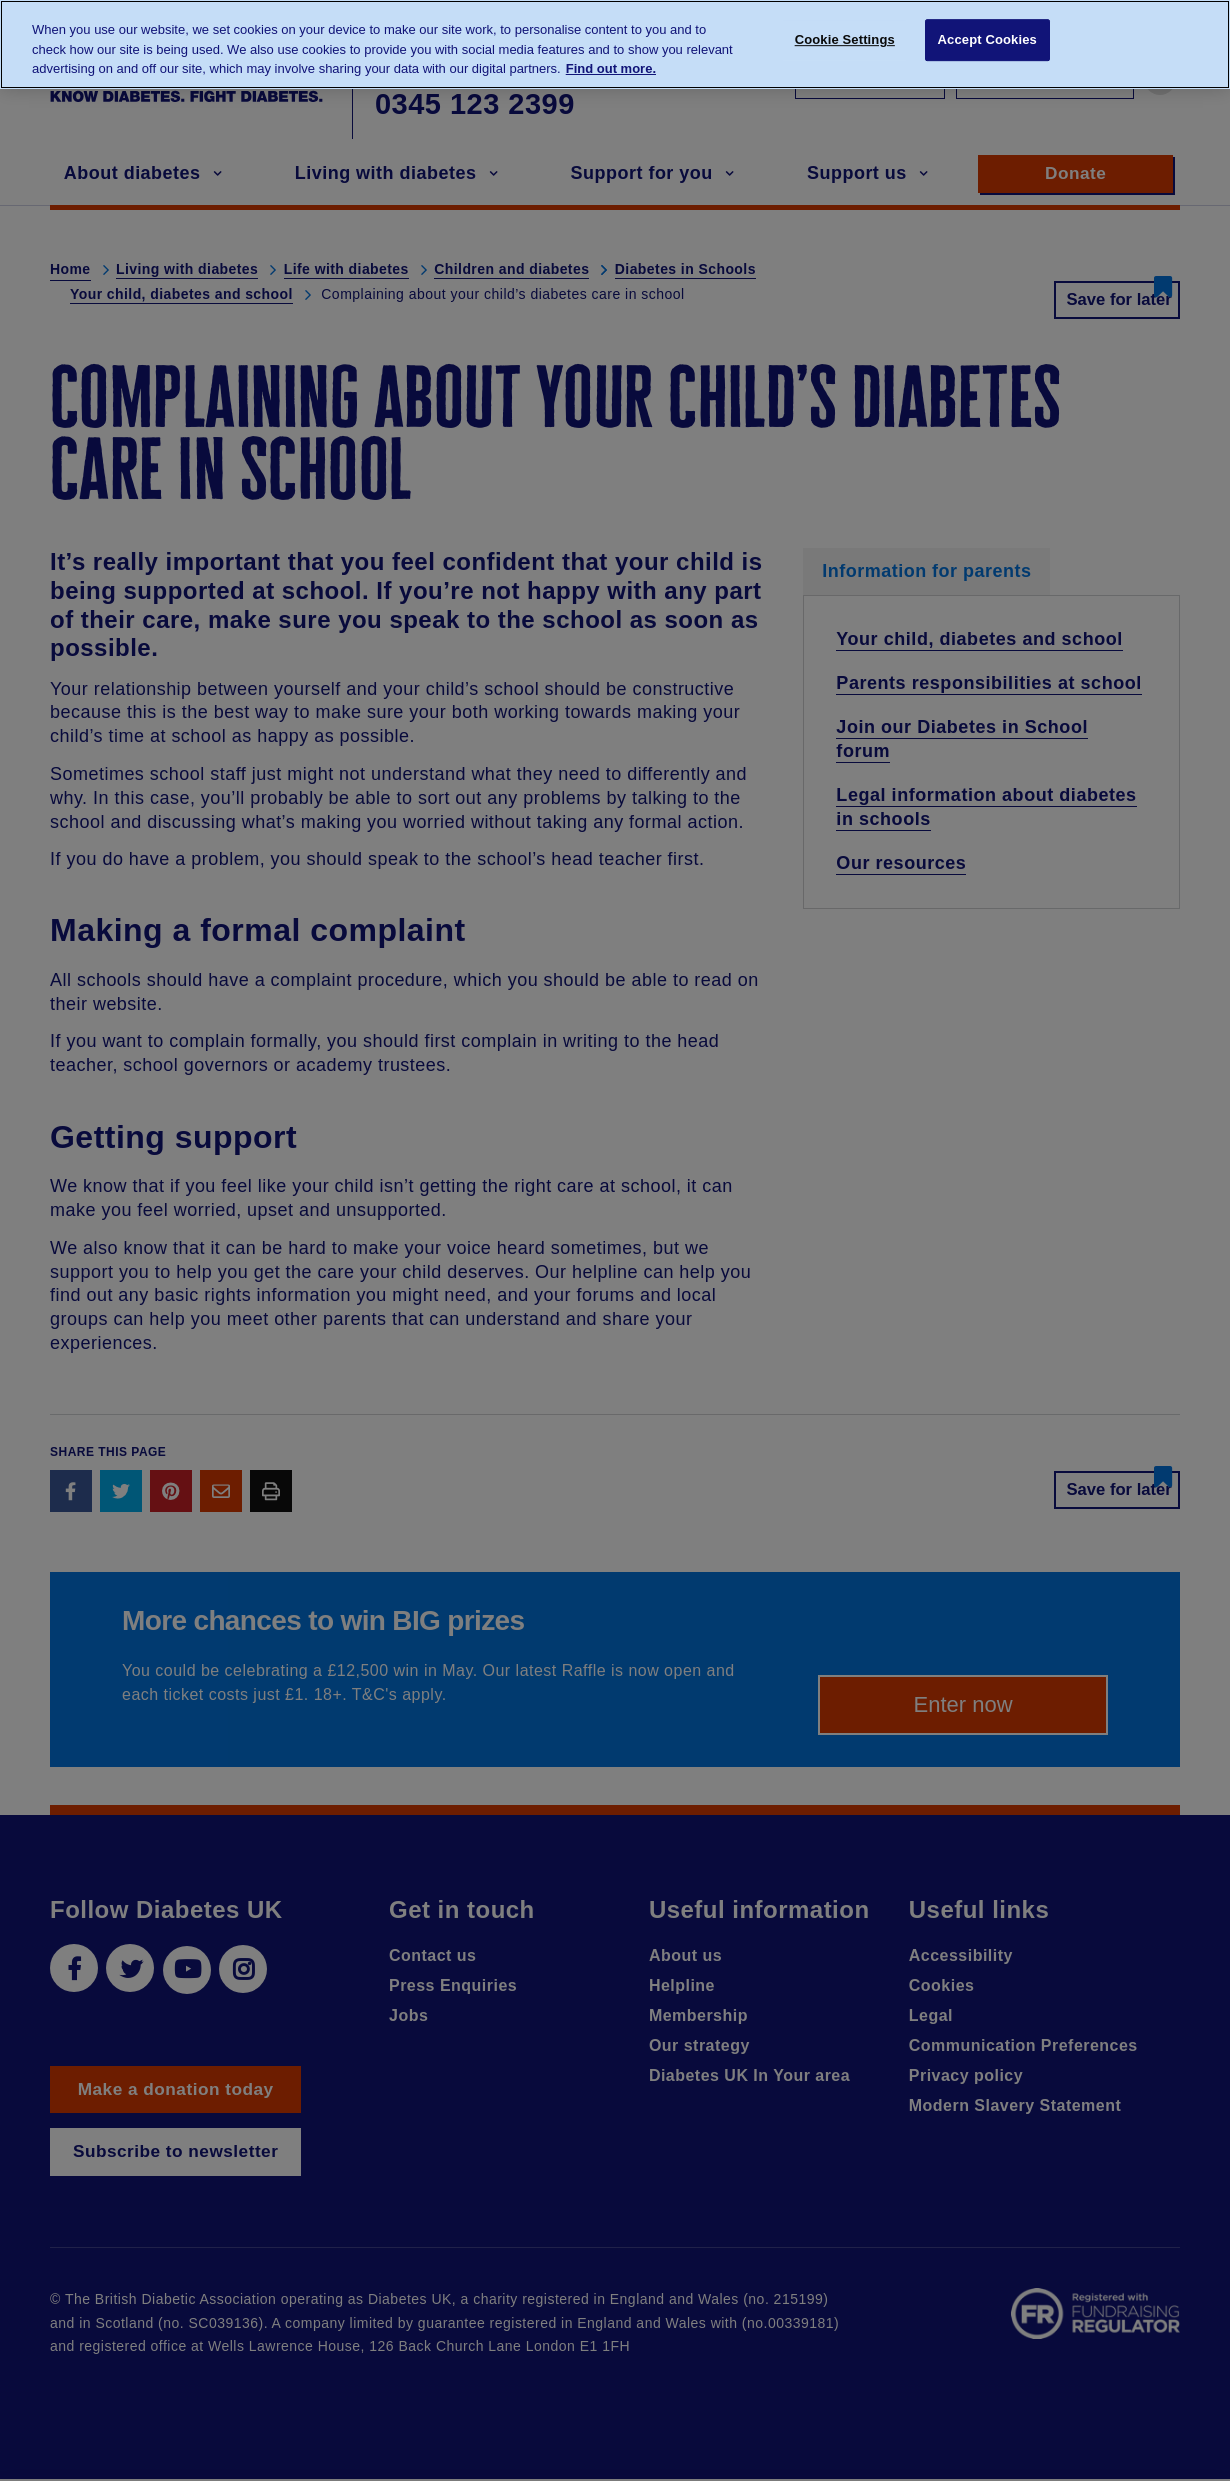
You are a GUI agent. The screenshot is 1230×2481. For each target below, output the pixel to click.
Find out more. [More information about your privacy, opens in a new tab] (611, 68)
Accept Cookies (987, 42)
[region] (615, 44)
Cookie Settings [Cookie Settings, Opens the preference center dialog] (845, 42)
